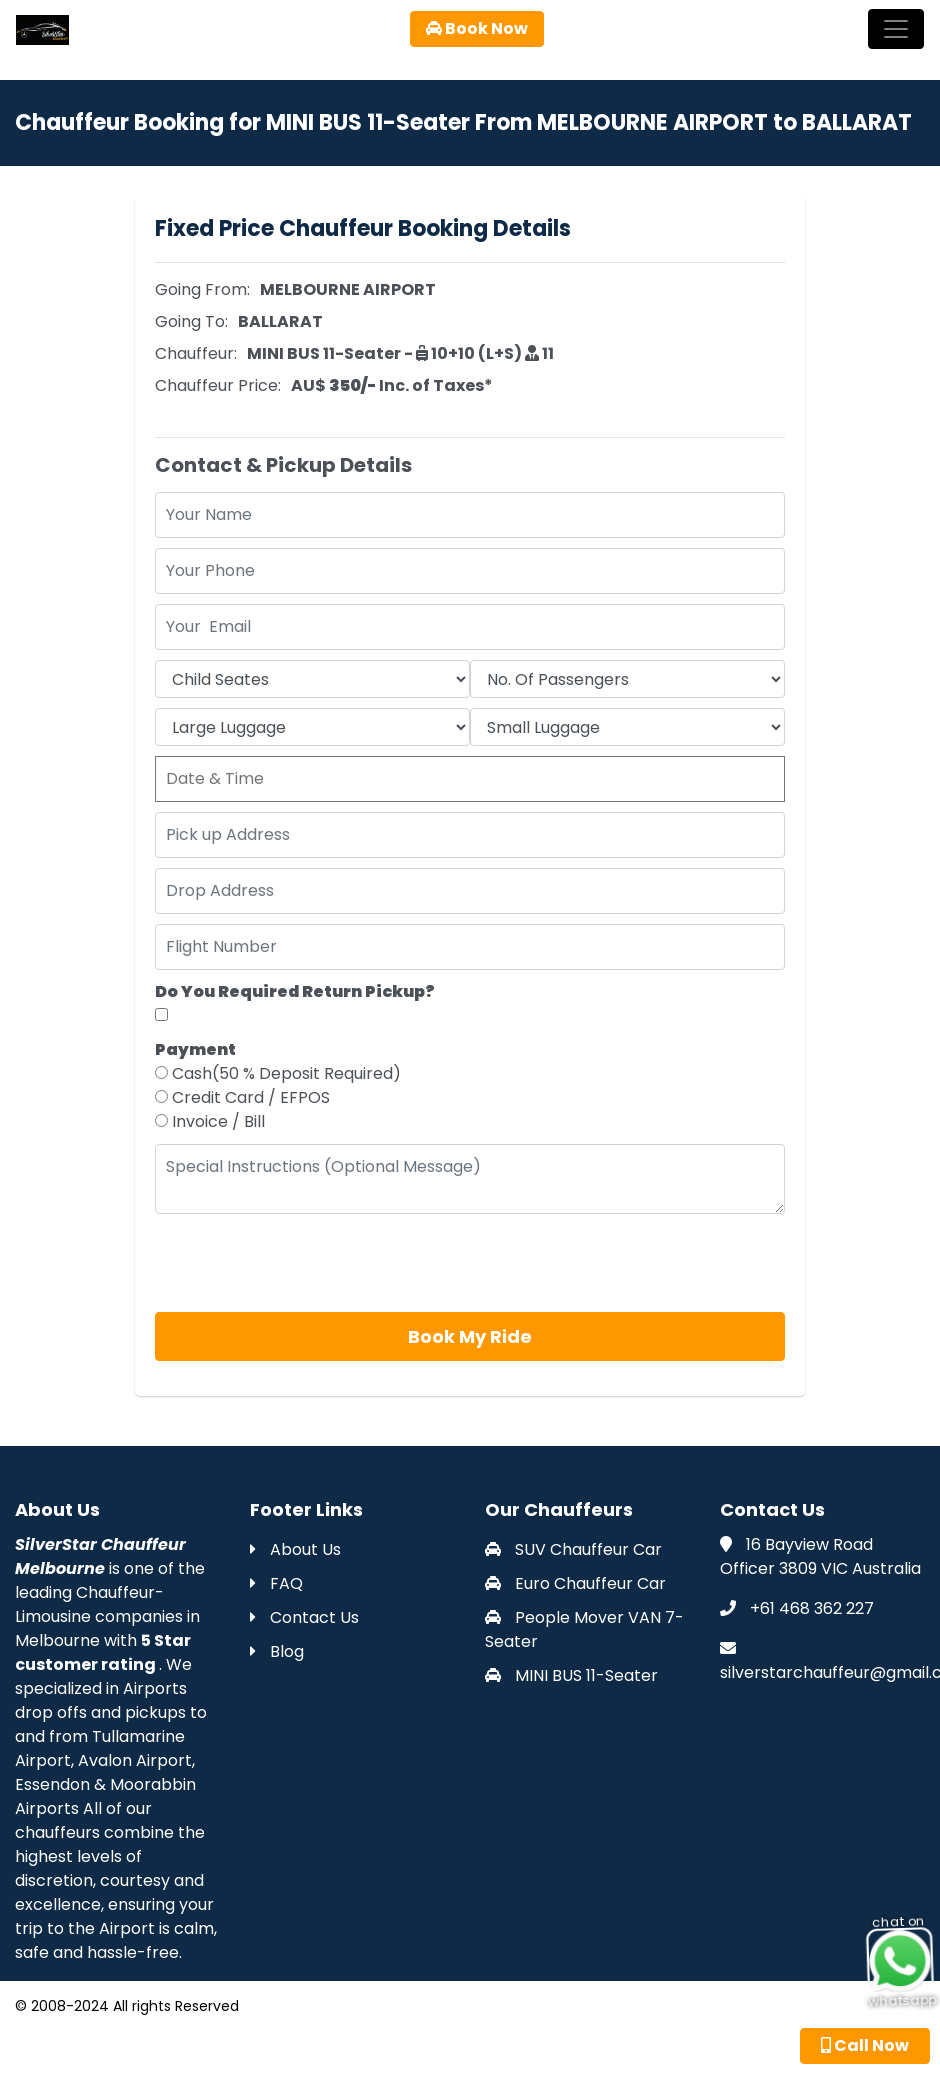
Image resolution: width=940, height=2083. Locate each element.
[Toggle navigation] (896, 29)
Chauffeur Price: (218, 385)
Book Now (477, 28)
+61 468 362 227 (812, 1608)
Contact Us (304, 1617)
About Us (295, 1549)
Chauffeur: (196, 353)
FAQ (276, 1583)
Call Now (865, 2045)
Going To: (191, 321)
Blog (277, 1651)
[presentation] (307, 1263)
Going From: (202, 289)
